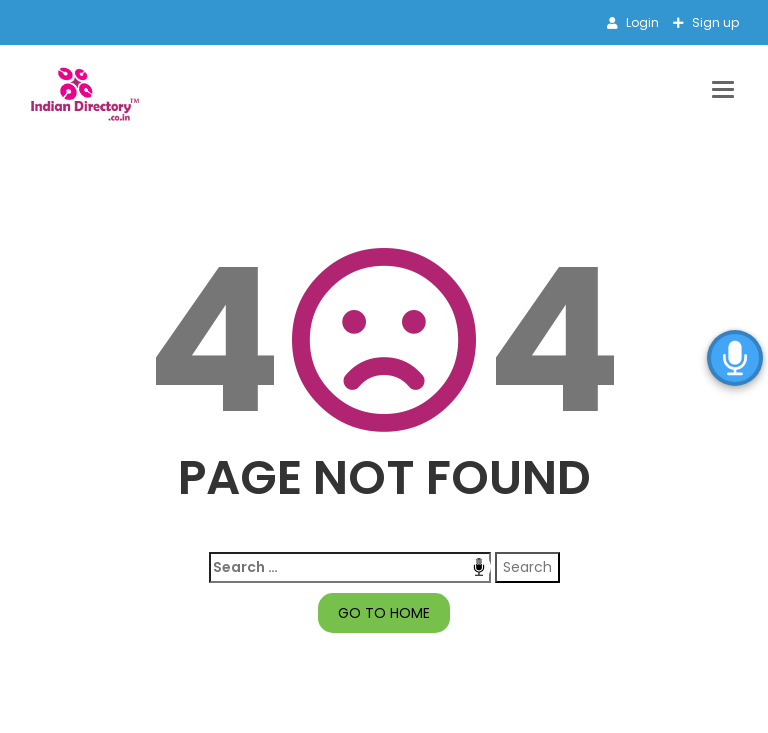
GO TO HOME (384, 613)
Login (641, 22)
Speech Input (479, 567)
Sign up (714, 22)
